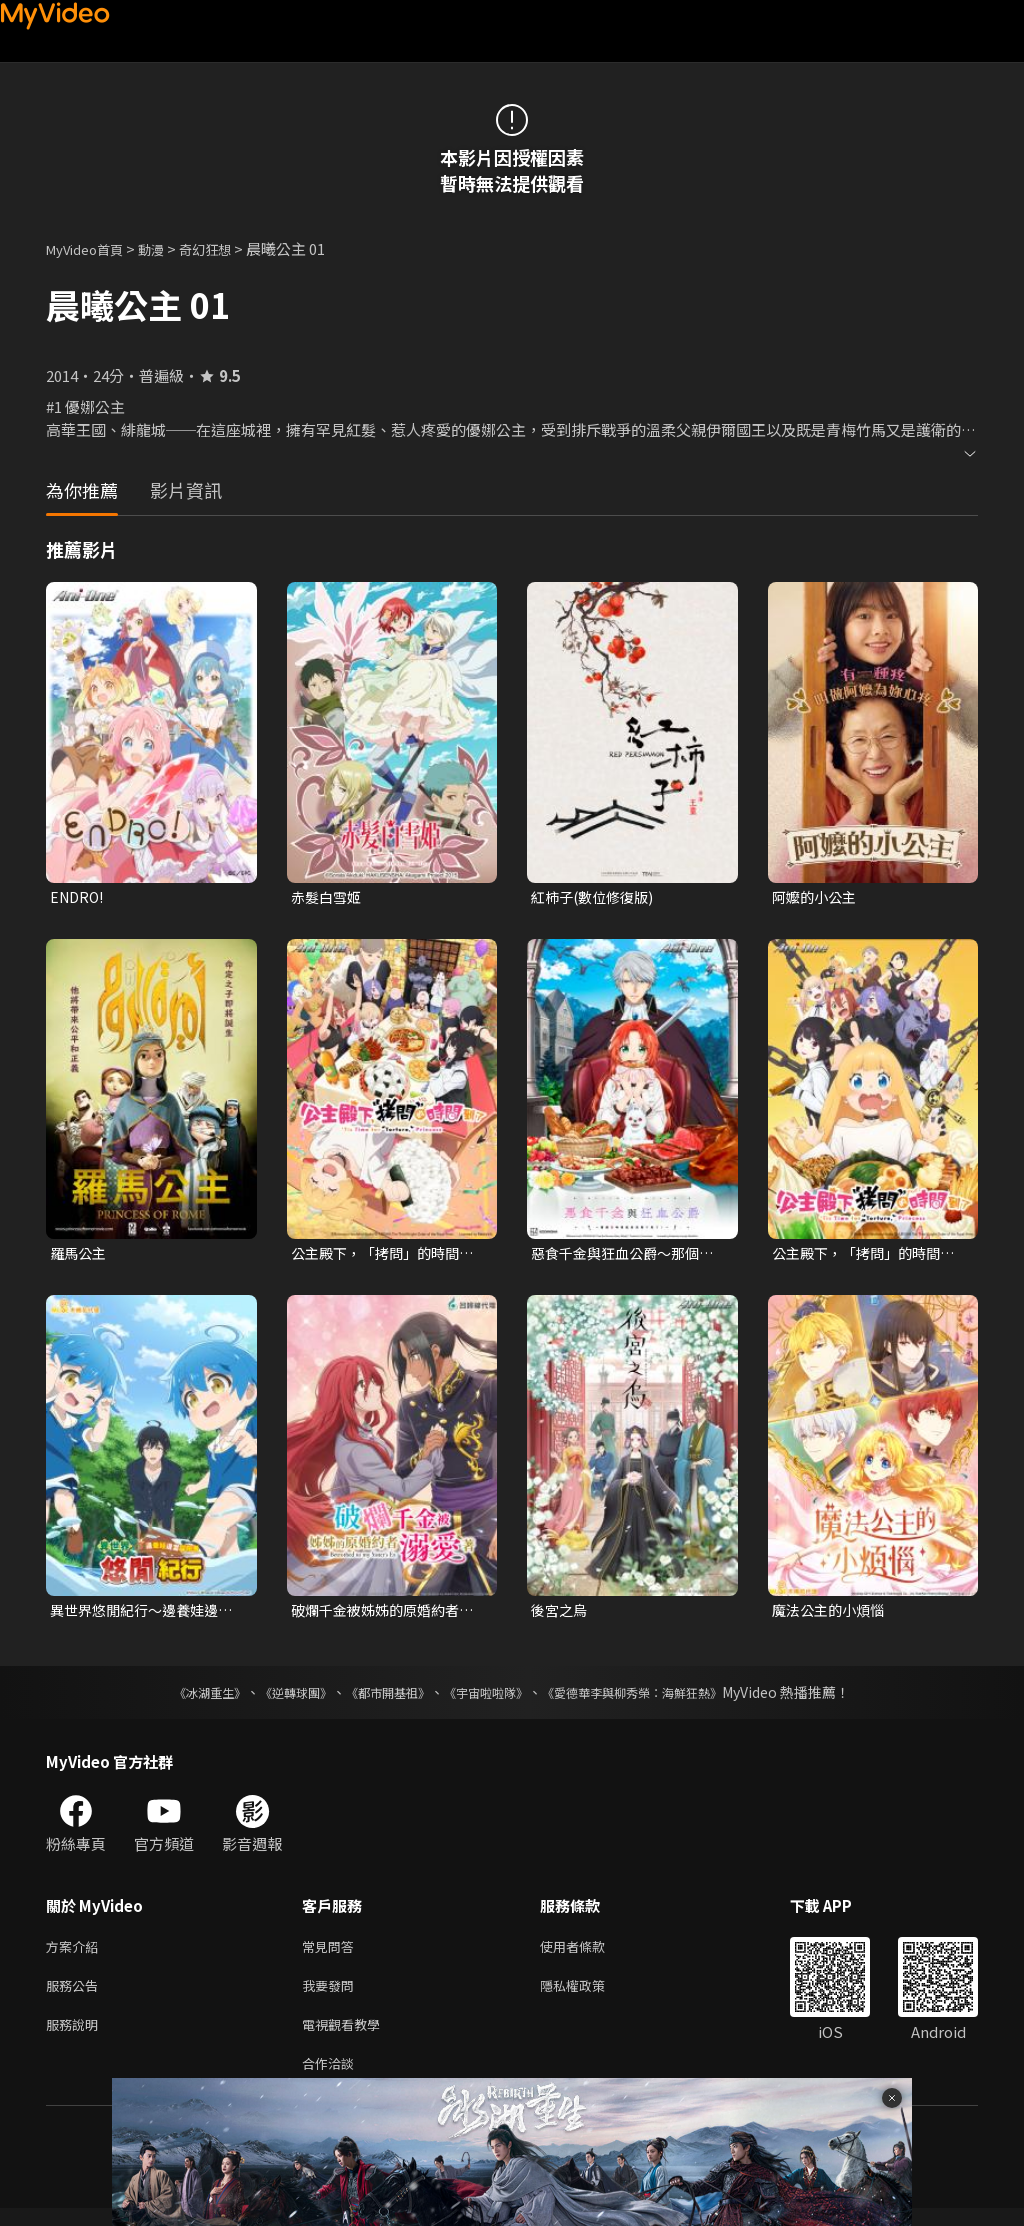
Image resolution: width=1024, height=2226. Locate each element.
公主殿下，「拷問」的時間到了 (862, 1256)
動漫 (167, 248)
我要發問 (332, 1995)
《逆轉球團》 (273, 1698)
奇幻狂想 (227, 248)
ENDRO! (79, 897)
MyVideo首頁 (91, 248)
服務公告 (76, 1995)
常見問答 (332, 1953)
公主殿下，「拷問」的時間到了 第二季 (381, 1256)
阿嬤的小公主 (817, 897)
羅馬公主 (80, 1255)
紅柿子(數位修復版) (596, 897)
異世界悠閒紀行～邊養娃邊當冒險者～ (140, 1615)
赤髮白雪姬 (328, 897)
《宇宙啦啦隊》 (490, 1698)
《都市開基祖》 (378, 1698)
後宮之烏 (561, 1614)
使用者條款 (589, 1953)
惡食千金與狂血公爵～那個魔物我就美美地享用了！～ (621, 1256)
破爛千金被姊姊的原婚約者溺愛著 (381, 1615)
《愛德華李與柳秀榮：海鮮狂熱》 (658, 1698)
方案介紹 (76, 1953)
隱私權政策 (589, 1995)
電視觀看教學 (347, 2037)
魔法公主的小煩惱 (832, 1614)
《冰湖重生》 (175, 1698)
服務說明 (76, 2037)
